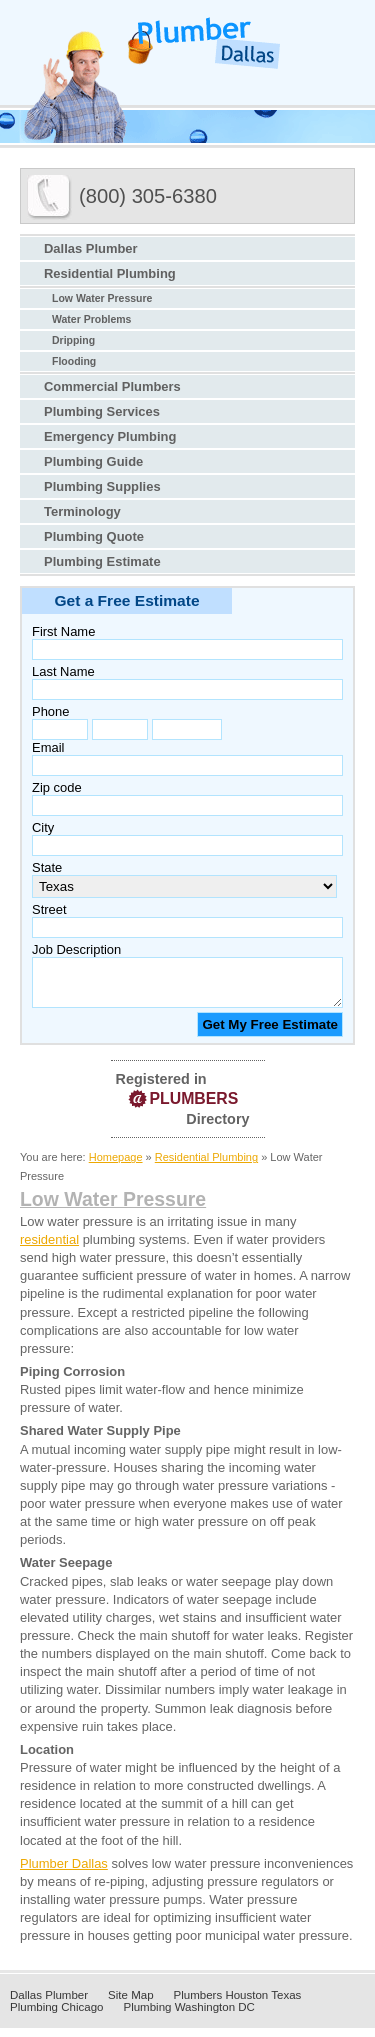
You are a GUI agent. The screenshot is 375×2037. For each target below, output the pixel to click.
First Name (63, 631)
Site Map (130, 2004)
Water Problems (91, 319)
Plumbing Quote (94, 536)
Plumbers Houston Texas (238, 2004)
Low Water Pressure (102, 298)
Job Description (76, 949)
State (47, 867)
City (43, 827)
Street (49, 909)
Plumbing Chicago (56, 2016)
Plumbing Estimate (102, 561)
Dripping (73, 340)
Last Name (63, 671)
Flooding (74, 361)
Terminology (82, 511)
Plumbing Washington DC (188, 2016)
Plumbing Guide (93, 461)
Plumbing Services (102, 411)
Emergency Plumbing (110, 436)
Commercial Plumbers (112, 386)
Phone (50, 711)
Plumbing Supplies (102, 486)
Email (48, 747)
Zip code (57, 787)
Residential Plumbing (110, 273)
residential (49, 1248)
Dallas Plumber (91, 248)
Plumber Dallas (64, 1872)
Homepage (116, 1166)
